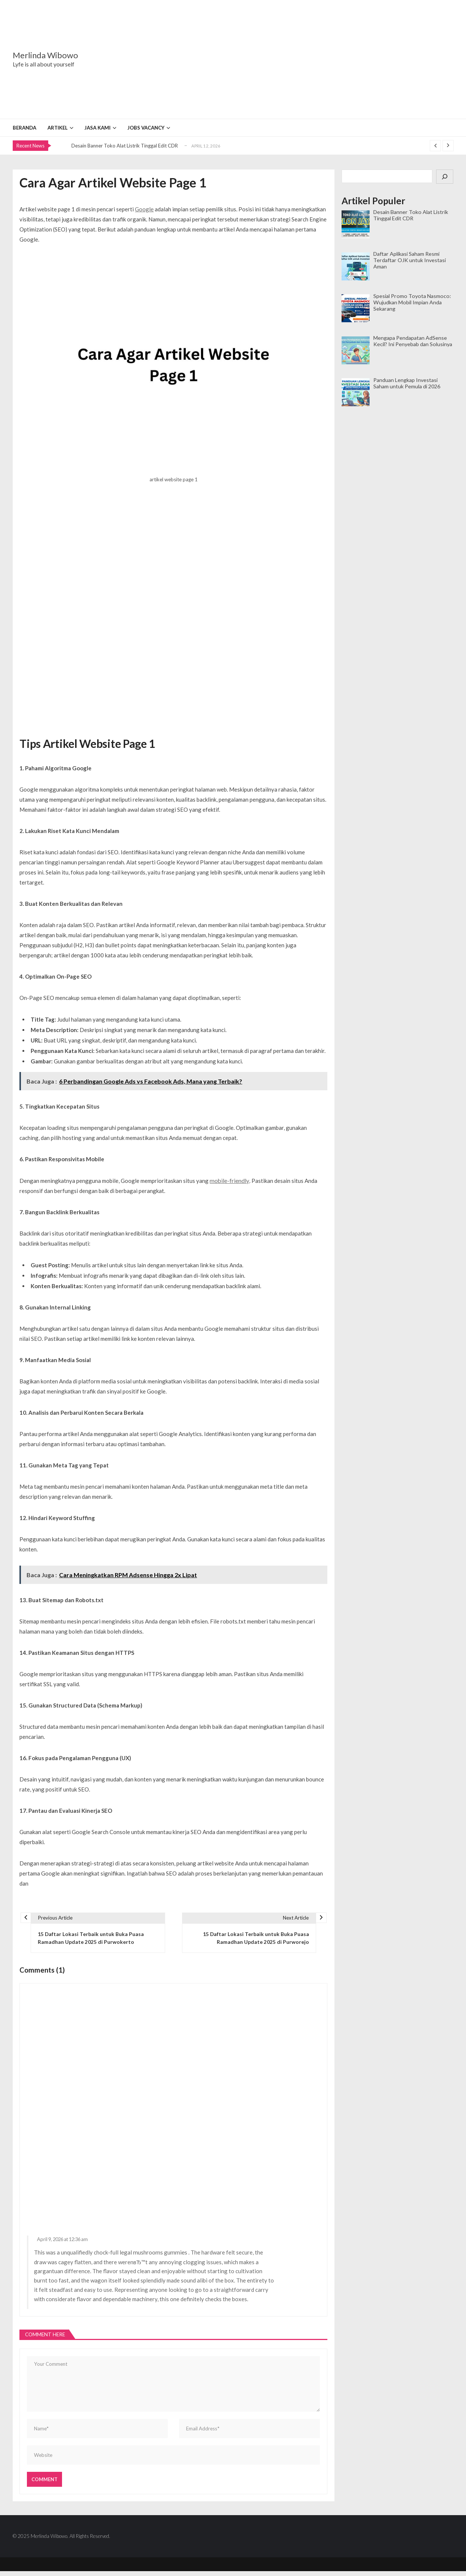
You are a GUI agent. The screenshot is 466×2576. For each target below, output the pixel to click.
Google (144, 208)
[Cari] (444, 177)
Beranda (24, 128)
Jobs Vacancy (145, 128)
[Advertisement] (280, 59)
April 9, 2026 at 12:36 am (61, 2241)
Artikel (57, 128)
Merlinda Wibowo (45, 55)
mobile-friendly (229, 1180)
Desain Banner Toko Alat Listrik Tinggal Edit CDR (124, 146)
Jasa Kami (97, 128)
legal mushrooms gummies (152, 2254)
